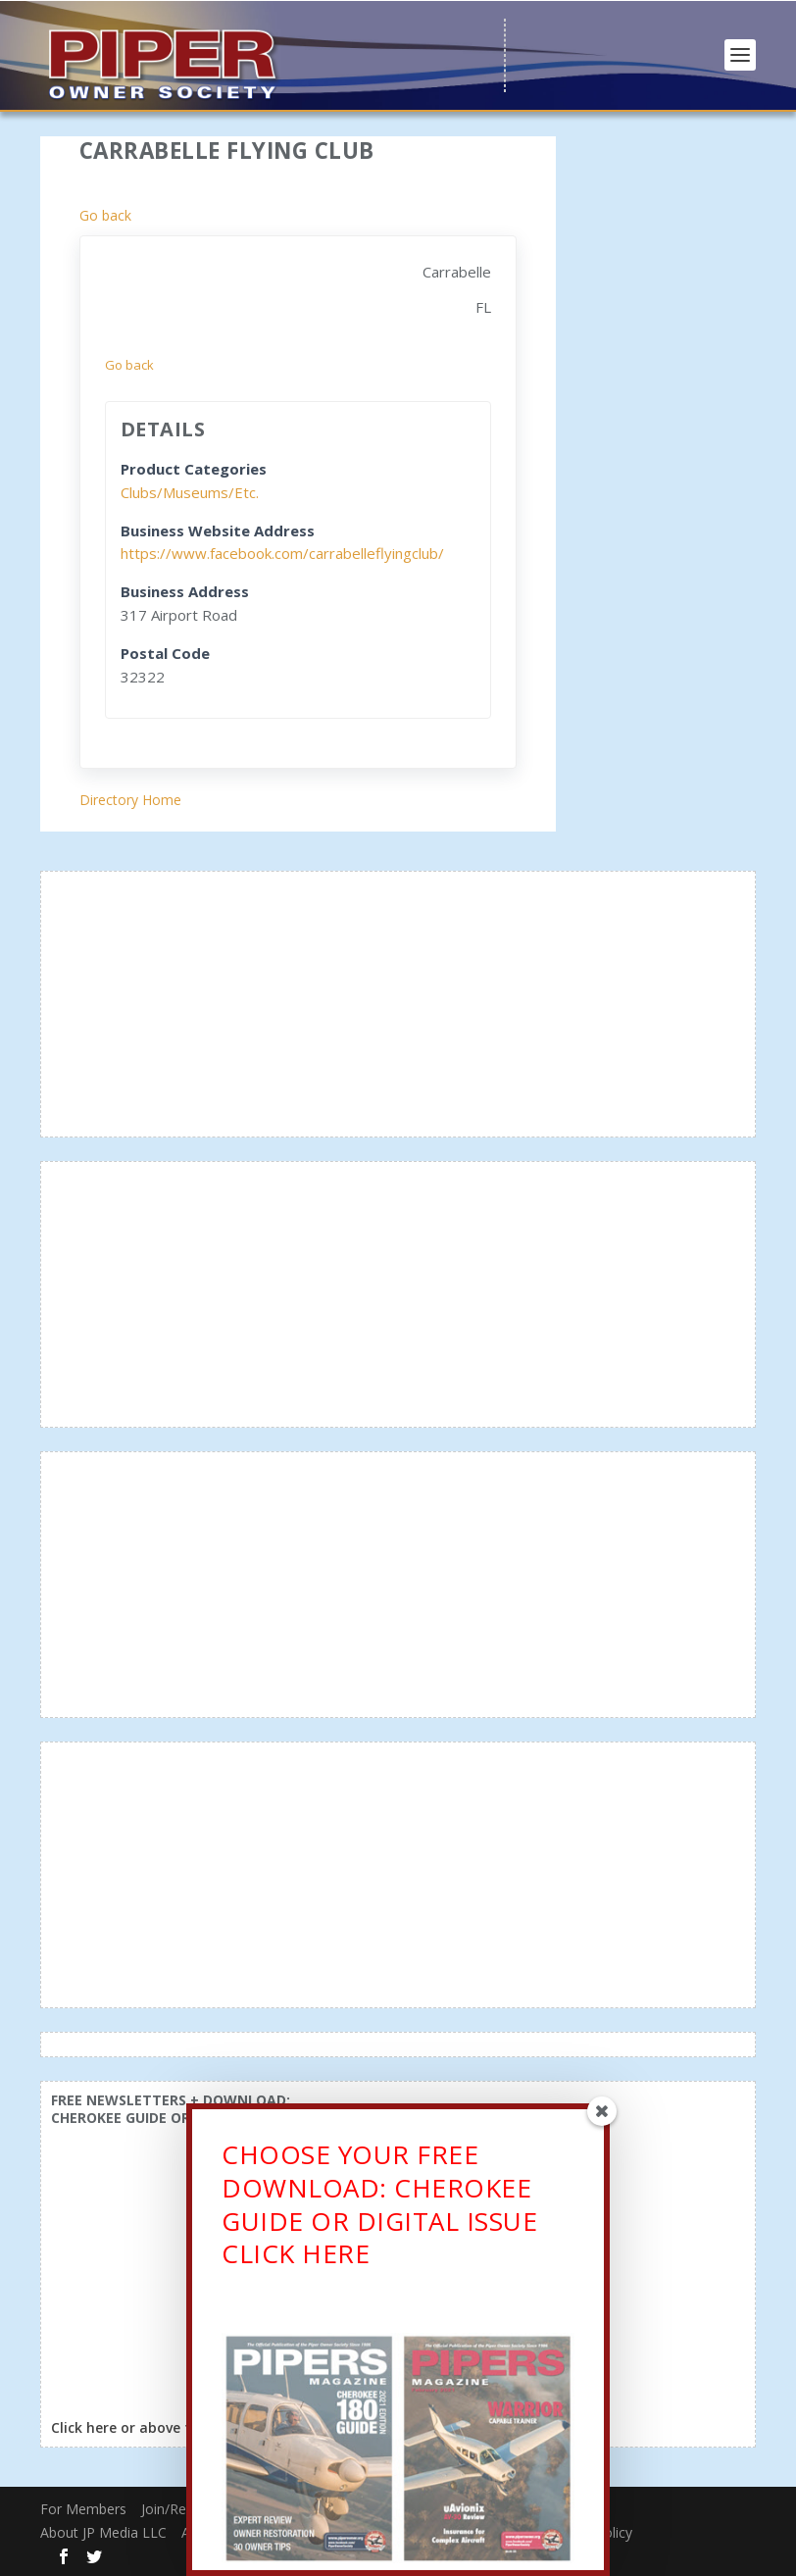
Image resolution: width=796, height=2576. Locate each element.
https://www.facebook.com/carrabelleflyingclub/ (282, 553)
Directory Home (130, 799)
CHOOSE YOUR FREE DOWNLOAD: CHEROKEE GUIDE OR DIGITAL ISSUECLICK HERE (379, 2209)
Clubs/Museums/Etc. (190, 492)
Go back (105, 215)
